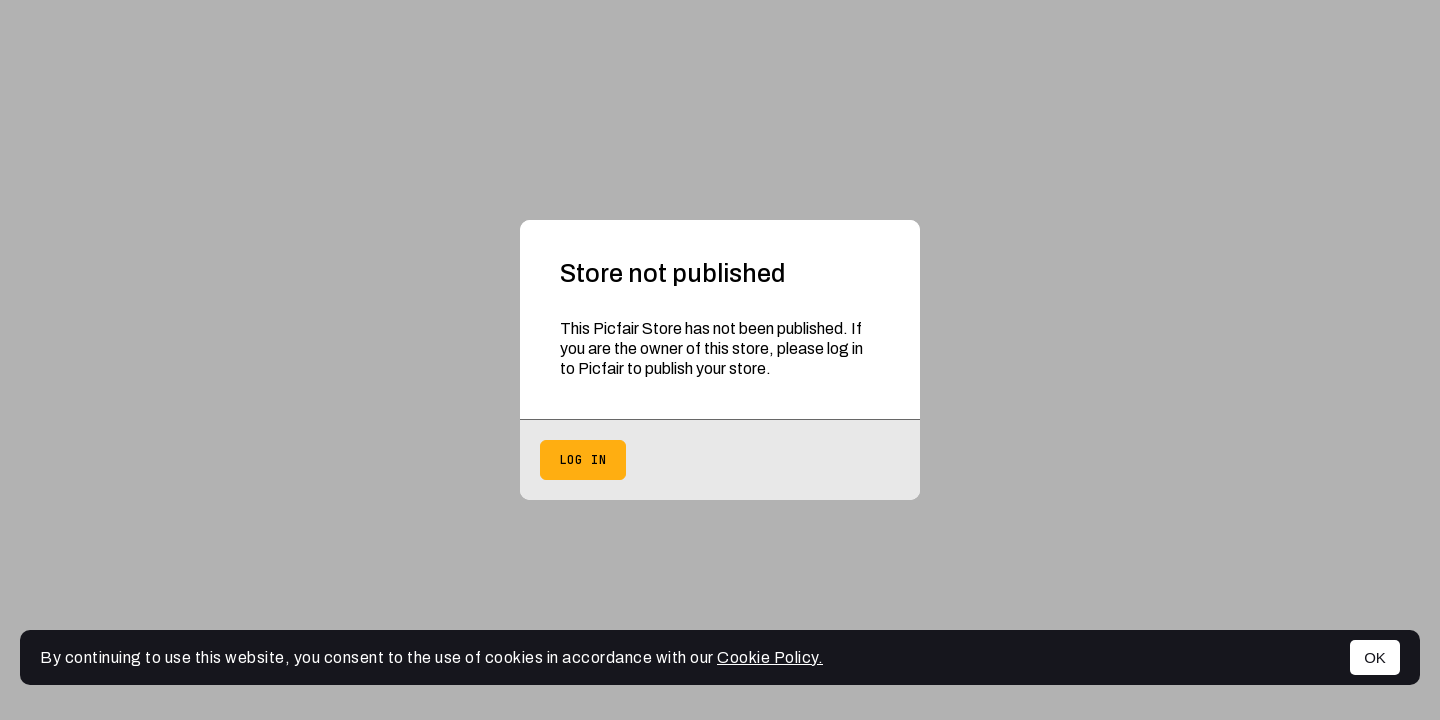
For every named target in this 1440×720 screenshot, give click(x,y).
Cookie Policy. (770, 657)
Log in (583, 460)
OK (1375, 657)
